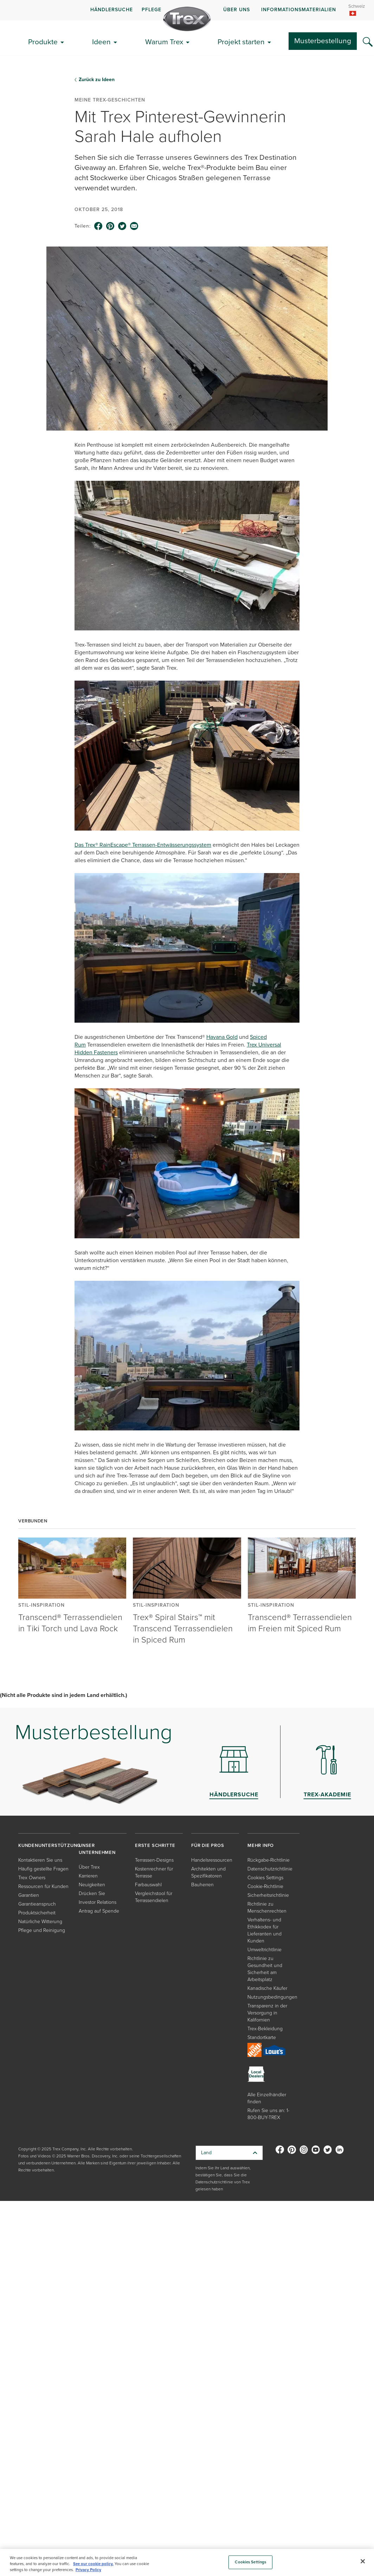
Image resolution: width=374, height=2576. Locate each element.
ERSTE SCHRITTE (155, 1845)
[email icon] (134, 226)
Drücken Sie (92, 1893)
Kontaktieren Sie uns (40, 1860)
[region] (187, 2562)
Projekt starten (241, 41)
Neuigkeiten (92, 1884)
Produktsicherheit (37, 1912)
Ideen (101, 41)
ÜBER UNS (236, 9)
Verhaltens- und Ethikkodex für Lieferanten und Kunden (264, 1930)
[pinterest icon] (110, 226)
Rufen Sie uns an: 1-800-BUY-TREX (268, 2114)
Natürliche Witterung (40, 1921)
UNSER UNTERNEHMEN (97, 1849)
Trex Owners (31, 1877)
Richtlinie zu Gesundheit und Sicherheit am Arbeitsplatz (264, 1969)
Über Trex (89, 1867)
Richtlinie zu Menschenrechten (266, 1907)
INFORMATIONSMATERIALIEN (298, 9)
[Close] (362, 2561)
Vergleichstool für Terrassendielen (153, 1897)
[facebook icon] (98, 226)
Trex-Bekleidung (265, 2028)
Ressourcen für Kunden (43, 1886)
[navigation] (187, 10)
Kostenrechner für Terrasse (154, 1872)
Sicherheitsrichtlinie (268, 1895)
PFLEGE (151, 9)
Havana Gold (222, 1037)
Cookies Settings (265, 1877)
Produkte (43, 41)
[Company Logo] (187, 19)
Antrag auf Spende (99, 1911)
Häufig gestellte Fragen (43, 1869)
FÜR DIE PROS (207, 1845)
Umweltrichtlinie (264, 1949)
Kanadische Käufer (267, 1988)
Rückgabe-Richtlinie (268, 1860)
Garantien (28, 1895)
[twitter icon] (122, 226)
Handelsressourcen (211, 1860)
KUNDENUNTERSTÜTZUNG (49, 1845)
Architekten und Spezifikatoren (208, 1872)
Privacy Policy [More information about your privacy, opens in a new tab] (88, 2570)
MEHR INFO (260, 1845)
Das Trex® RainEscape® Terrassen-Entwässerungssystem (143, 845)
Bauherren (202, 1884)
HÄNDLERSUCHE (111, 9)
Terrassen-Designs (154, 1860)
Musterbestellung (322, 40)
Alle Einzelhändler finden (266, 2098)
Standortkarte (261, 2037)
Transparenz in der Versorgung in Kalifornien (267, 2013)
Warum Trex (164, 41)
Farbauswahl (148, 1884)
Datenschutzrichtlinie (269, 1869)
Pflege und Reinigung (41, 1930)
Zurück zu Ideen (97, 80)
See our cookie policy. (93, 2564)
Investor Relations (97, 1902)
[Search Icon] (368, 42)
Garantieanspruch (37, 1904)
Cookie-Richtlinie (265, 1886)
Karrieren (88, 1876)
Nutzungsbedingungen (272, 1997)
